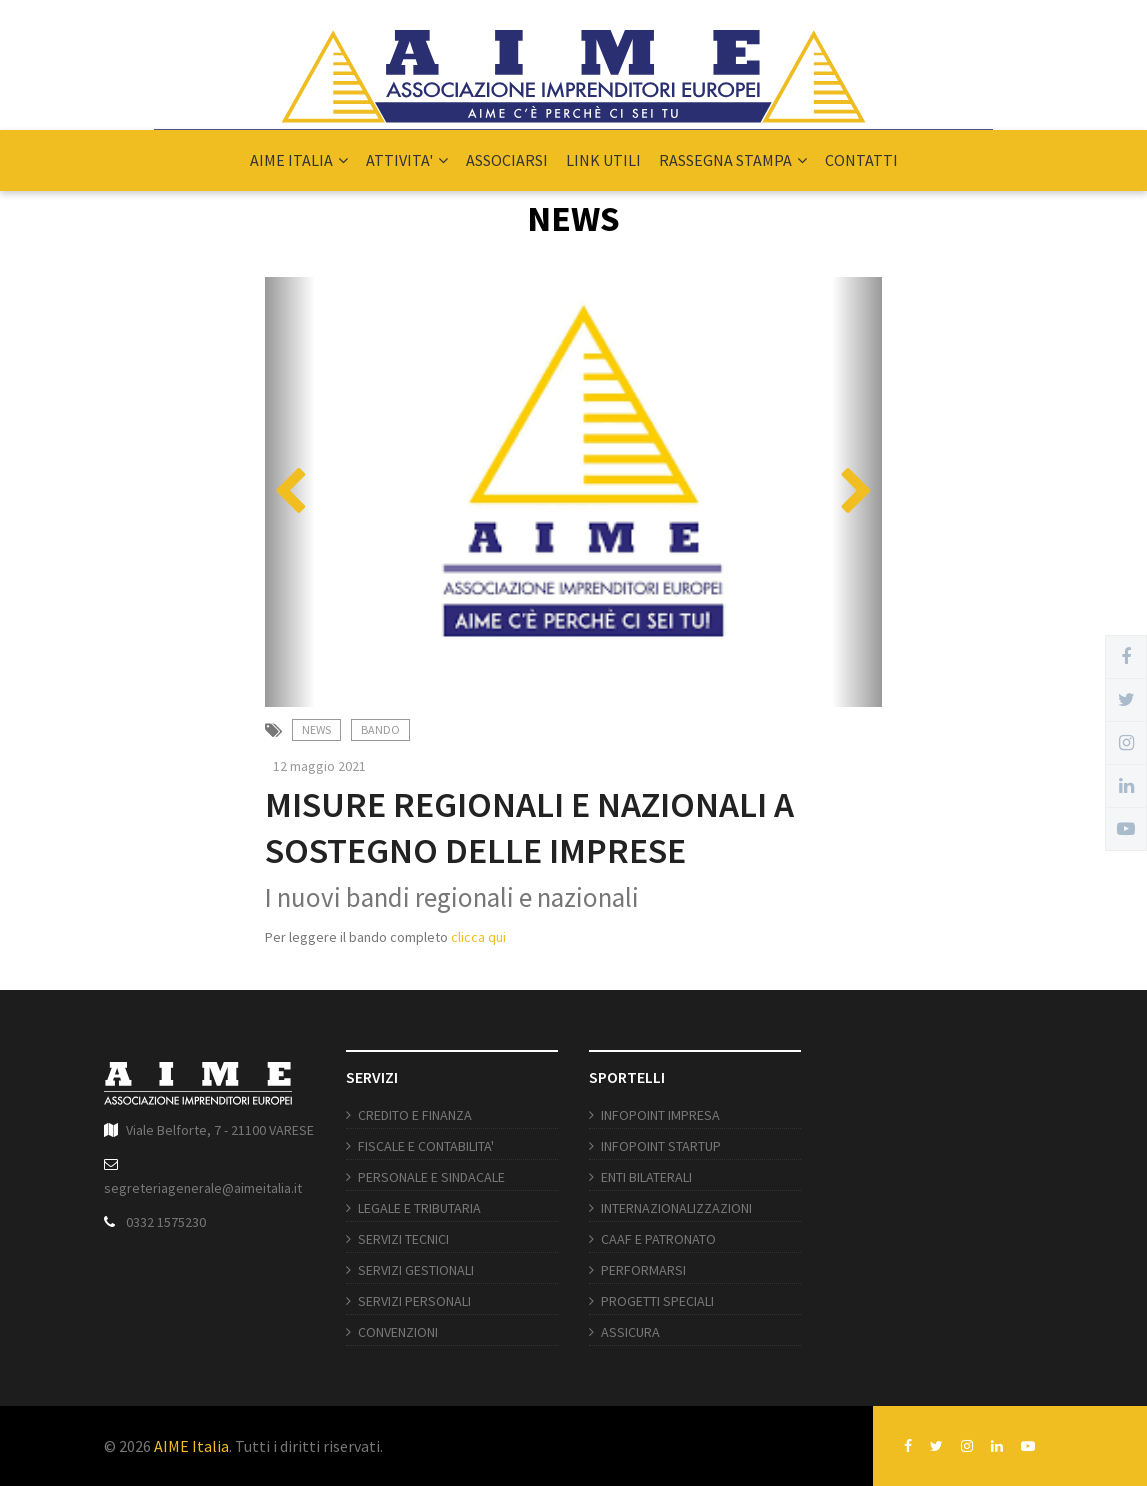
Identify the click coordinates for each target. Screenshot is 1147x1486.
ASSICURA (630, 1332)
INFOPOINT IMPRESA (660, 1115)
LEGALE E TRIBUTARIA (419, 1208)
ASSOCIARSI (507, 160)
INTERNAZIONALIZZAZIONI (676, 1208)
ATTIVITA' (407, 160)
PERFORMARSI (643, 1270)
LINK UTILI (603, 160)
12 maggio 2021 (319, 766)
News (316, 729)
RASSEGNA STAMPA (733, 160)
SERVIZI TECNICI (403, 1239)
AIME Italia (191, 1446)
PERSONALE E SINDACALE (431, 1177)
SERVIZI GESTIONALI (416, 1270)
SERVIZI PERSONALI (414, 1301)
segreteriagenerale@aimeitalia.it (203, 1188)
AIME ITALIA (299, 160)
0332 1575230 (166, 1222)
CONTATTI (861, 160)
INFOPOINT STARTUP (661, 1146)
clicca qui (478, 937)
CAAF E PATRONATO (658, 1239)
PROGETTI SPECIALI (657, 1301)
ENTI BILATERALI (646, 1177)
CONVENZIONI (398, 1332)
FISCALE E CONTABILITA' (426, 1146)
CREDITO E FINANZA (415, 1115)
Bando (380, 729)
